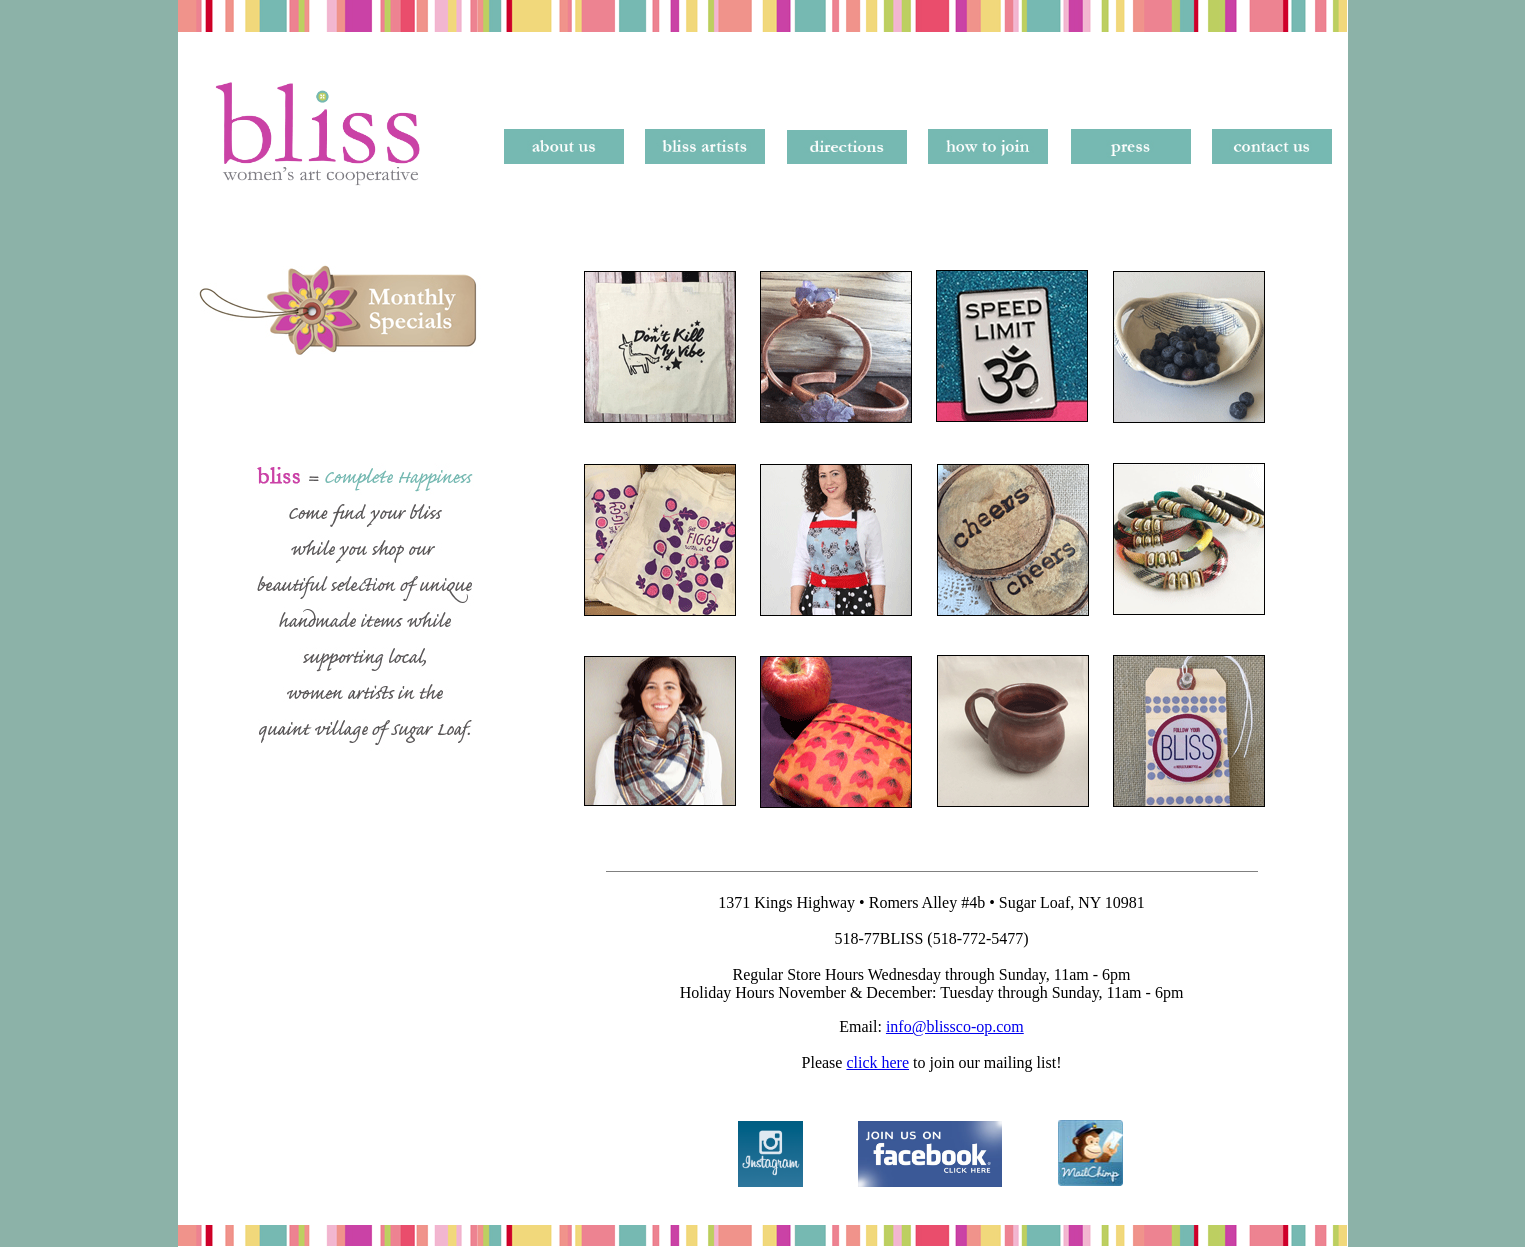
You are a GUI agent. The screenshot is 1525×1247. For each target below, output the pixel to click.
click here (877, 1062)
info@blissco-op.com (955, 1026)
